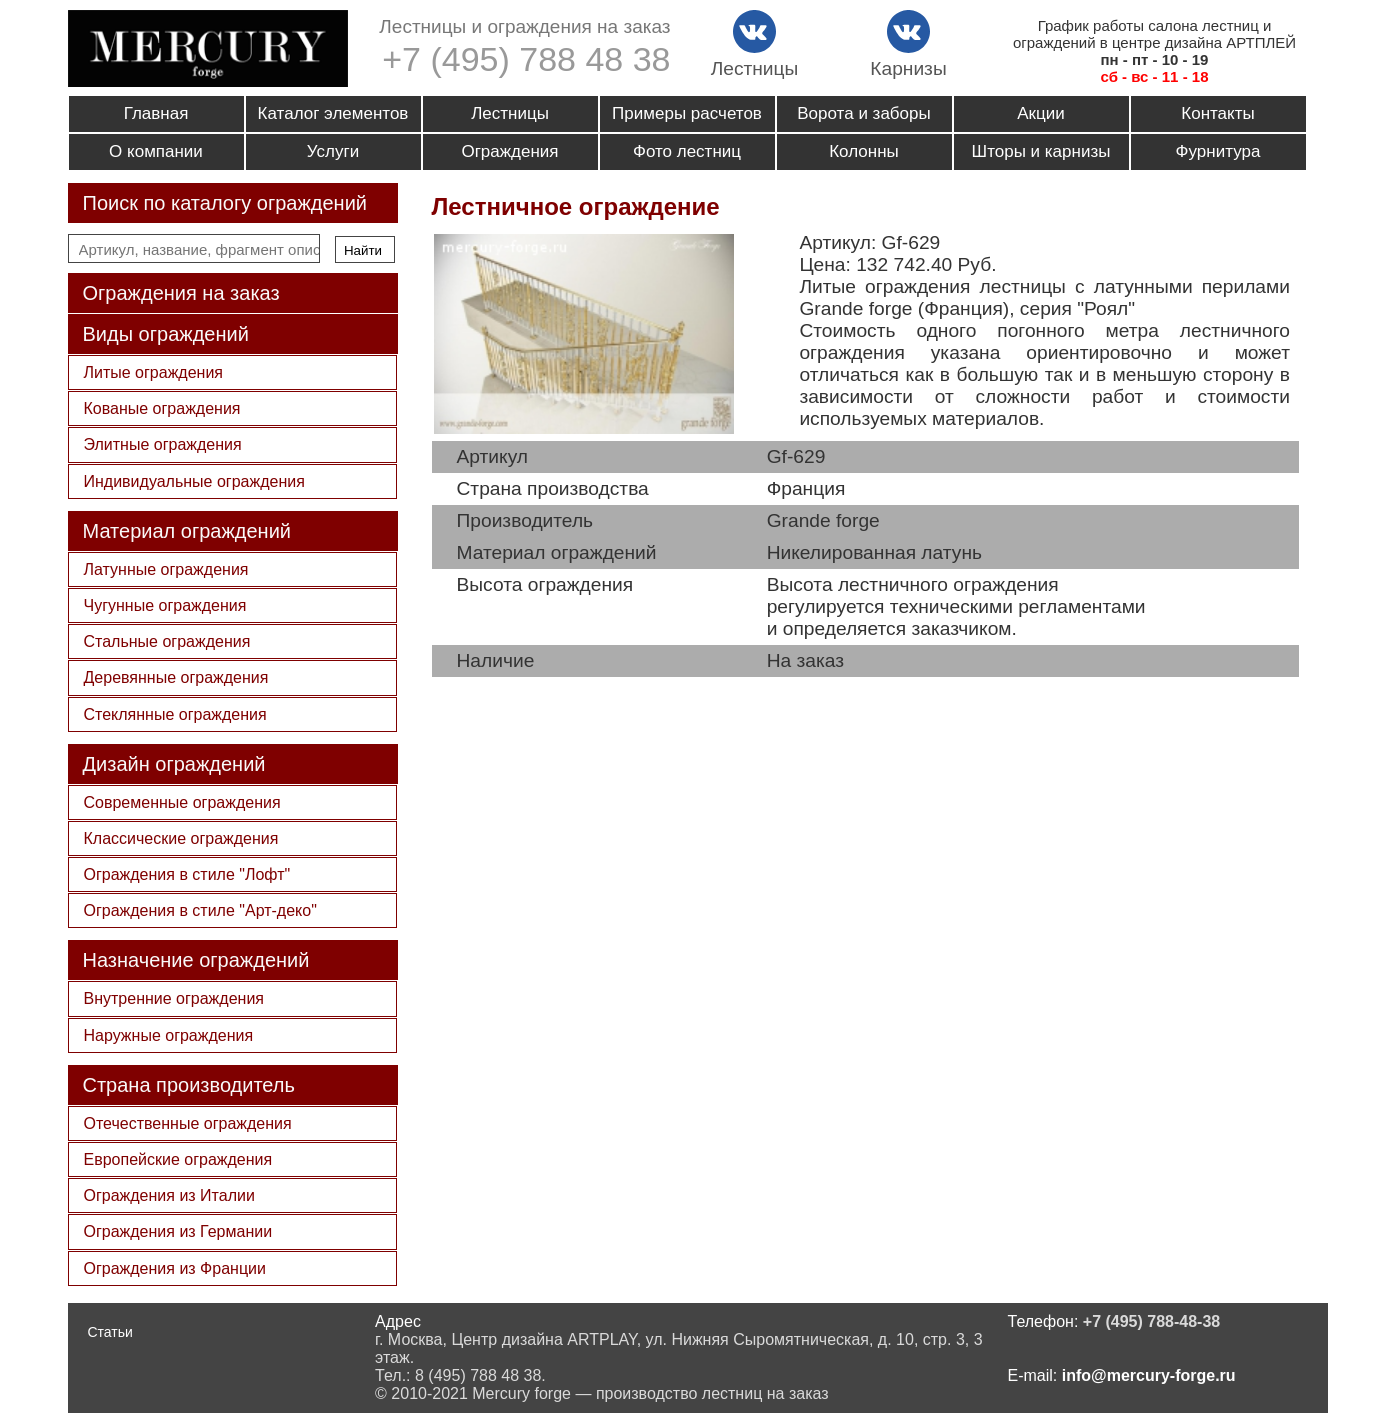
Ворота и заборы (863, 113)
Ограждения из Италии (169, 1195)
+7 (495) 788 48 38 (526, 59)
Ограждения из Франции (175, 1268)
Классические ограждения (181, 838)
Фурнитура (1218, 151)
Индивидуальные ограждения (194, 481)
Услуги (333, 151)
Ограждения (509, 151)
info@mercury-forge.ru (1149, 1375)
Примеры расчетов (687, 113)
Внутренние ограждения (174, 998)
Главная (156, 113)
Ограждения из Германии (178, 1231)
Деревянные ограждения (176, 677)
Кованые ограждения (162, 408)
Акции (1041, 113)
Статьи (110, 1332)
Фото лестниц (687, 151)
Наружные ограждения (169, 1035)
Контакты (1217, 113)
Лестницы (510, 113)
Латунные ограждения (166, 569)
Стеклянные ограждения (175, 714)
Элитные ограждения (163, 444)
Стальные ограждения (167, 641)
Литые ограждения (154, 372)
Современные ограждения (182, 802)
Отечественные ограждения (188, 1123)
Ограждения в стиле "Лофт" (187, 874)
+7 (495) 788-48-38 (1151, 1321)
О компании (156, 151)
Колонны (864, 151)
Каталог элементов (333, 113)
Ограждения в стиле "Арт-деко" (200, 910)
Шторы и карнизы (1041, 151)
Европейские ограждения (178, 1159)
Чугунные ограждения (165, 605)
